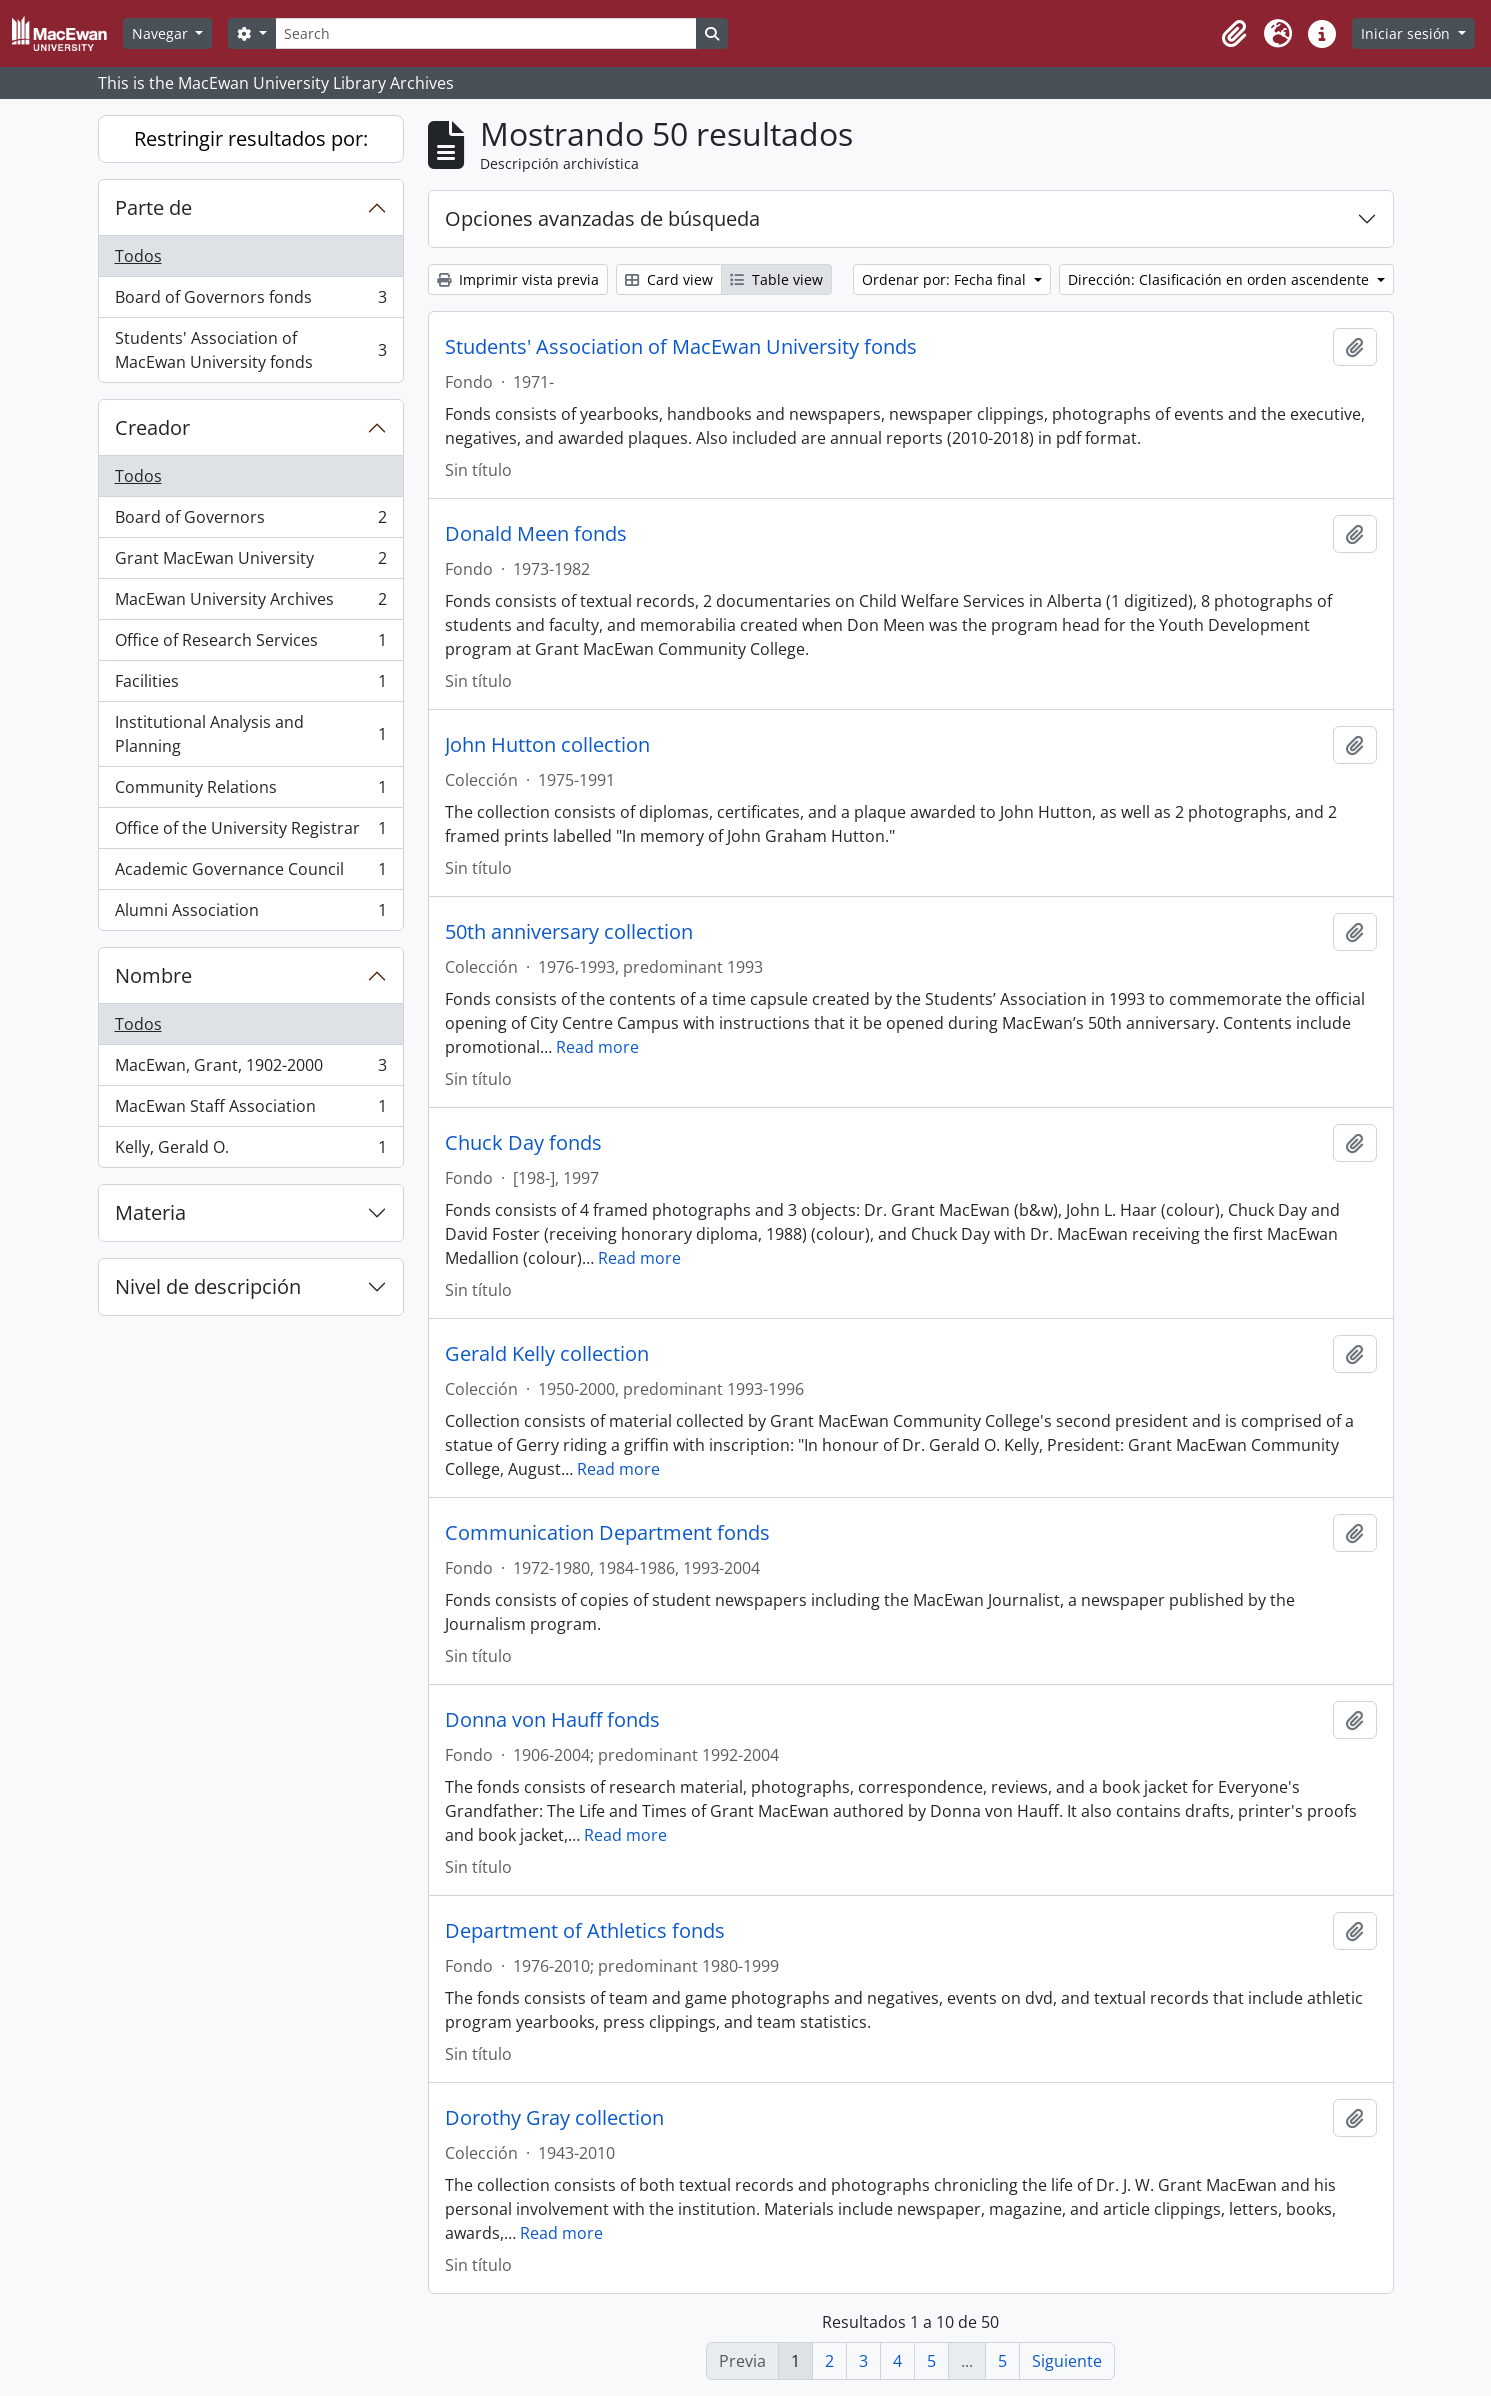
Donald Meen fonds (536, 534)
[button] (1234, 34)
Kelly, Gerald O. (250, 1151)
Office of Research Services (250, 644)
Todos (138, 256)
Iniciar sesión (1407, 33)
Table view (776, 279)
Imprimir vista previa (518, 279)
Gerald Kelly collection (547, 1354)
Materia (150, 1212)
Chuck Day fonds (523, 1143)
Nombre (153, 975)
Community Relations (250, 791)
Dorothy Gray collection (554, 2118)
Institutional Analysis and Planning (250, 734)
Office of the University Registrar (250, 832)
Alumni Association (250, 914)
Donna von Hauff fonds (552, 1720)
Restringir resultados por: (251, 138)
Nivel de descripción (208, 1286)
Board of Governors (250, 521)
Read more (597, 1047)
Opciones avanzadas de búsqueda (602, 218)
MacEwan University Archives (250, 603)
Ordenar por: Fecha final (946, 279)
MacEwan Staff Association (250, 1110)
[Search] (486, 33)
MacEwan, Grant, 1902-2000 (250, 1069)
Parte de (153, 207)
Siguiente (1067, 2361)
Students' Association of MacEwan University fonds (250, 350)
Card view (669, 279)
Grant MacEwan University (250, 562)
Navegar (162, 33)
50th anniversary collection (569, 932)
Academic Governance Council (250, 873)
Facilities (250, 685)
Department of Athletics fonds (585, 1931)
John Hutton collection (547, 745)
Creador (152, 427)
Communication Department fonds (607, 1533)
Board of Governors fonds (250, 301)
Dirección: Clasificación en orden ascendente (1220, 279)
